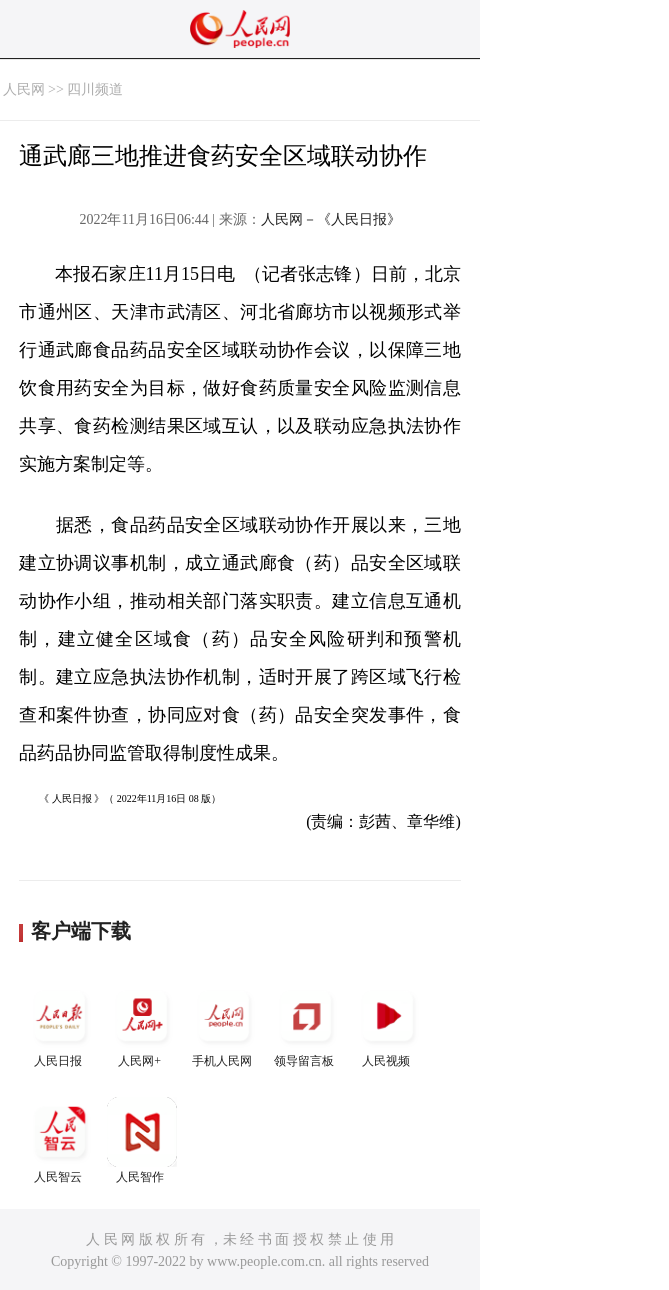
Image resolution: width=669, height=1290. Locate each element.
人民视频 (388, 1024)
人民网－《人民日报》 (331, 219)
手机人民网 (224, 1024)
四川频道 (95, 89)
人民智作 (142, 1140)
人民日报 (60, 1024)
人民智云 (60, 1140)
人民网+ (142, 1024)
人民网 (24, 89)
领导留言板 (306, 1024)
